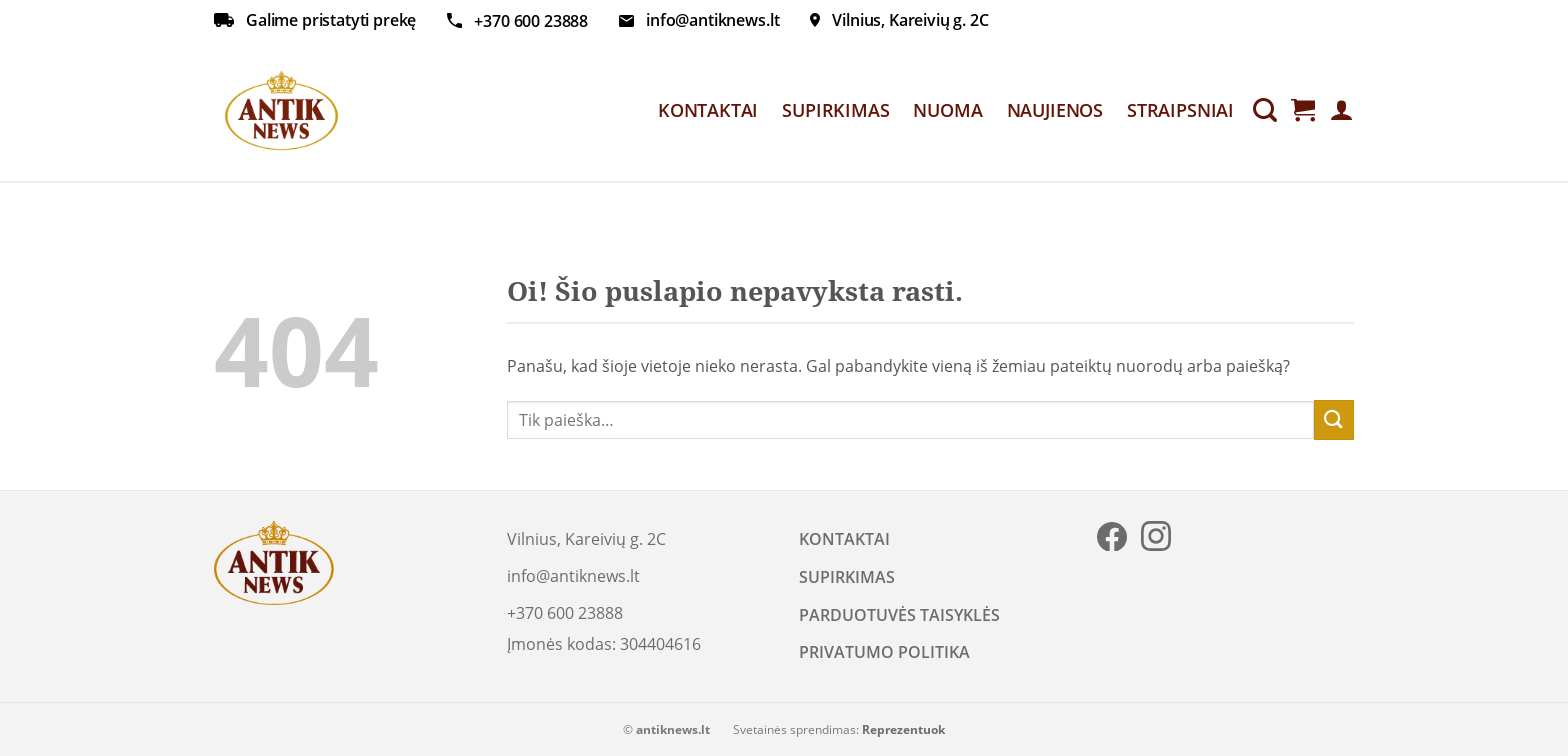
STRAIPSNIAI (1180, 110)
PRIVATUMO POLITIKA (884, 652)
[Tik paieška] (1265, 110)
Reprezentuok (903, 729)
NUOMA (947, 110)
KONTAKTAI (708, 110)
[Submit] (1334, 419)
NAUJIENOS (1055, 110)
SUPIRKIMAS (835, 110)
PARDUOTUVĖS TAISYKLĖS (899, 615)
